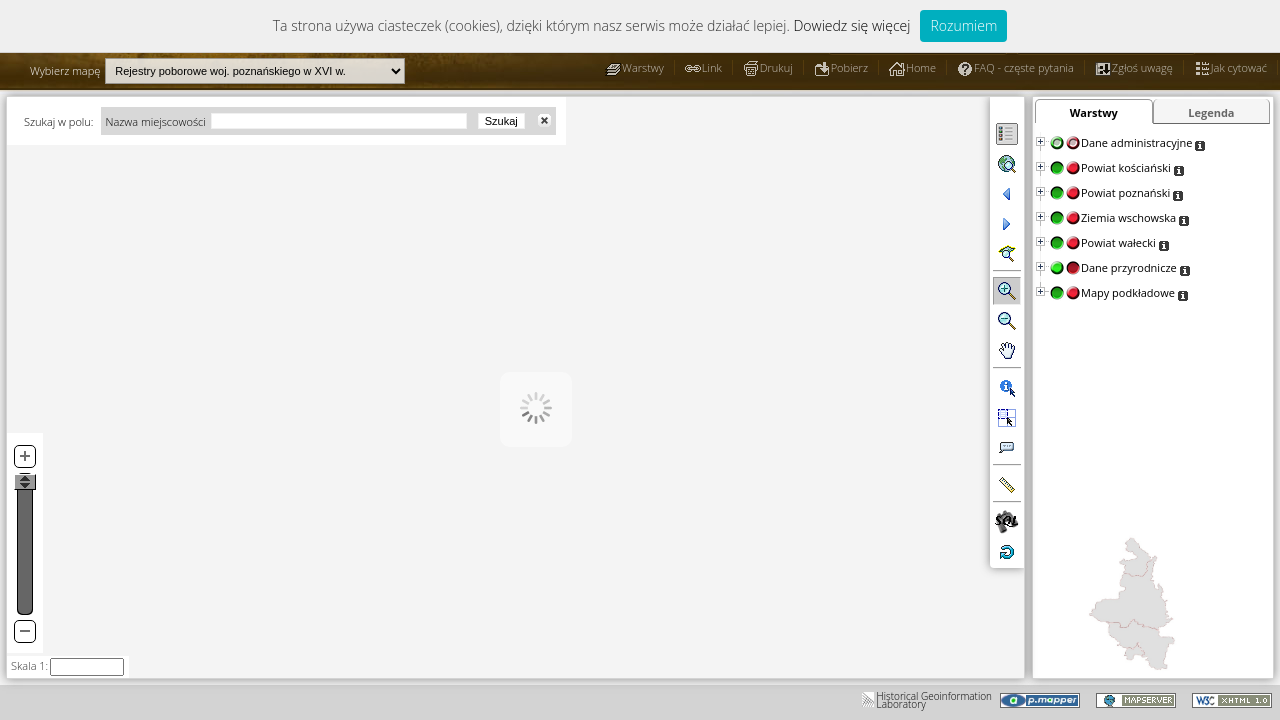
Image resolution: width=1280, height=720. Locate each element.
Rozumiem (963, 25)
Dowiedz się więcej (851, 25)
